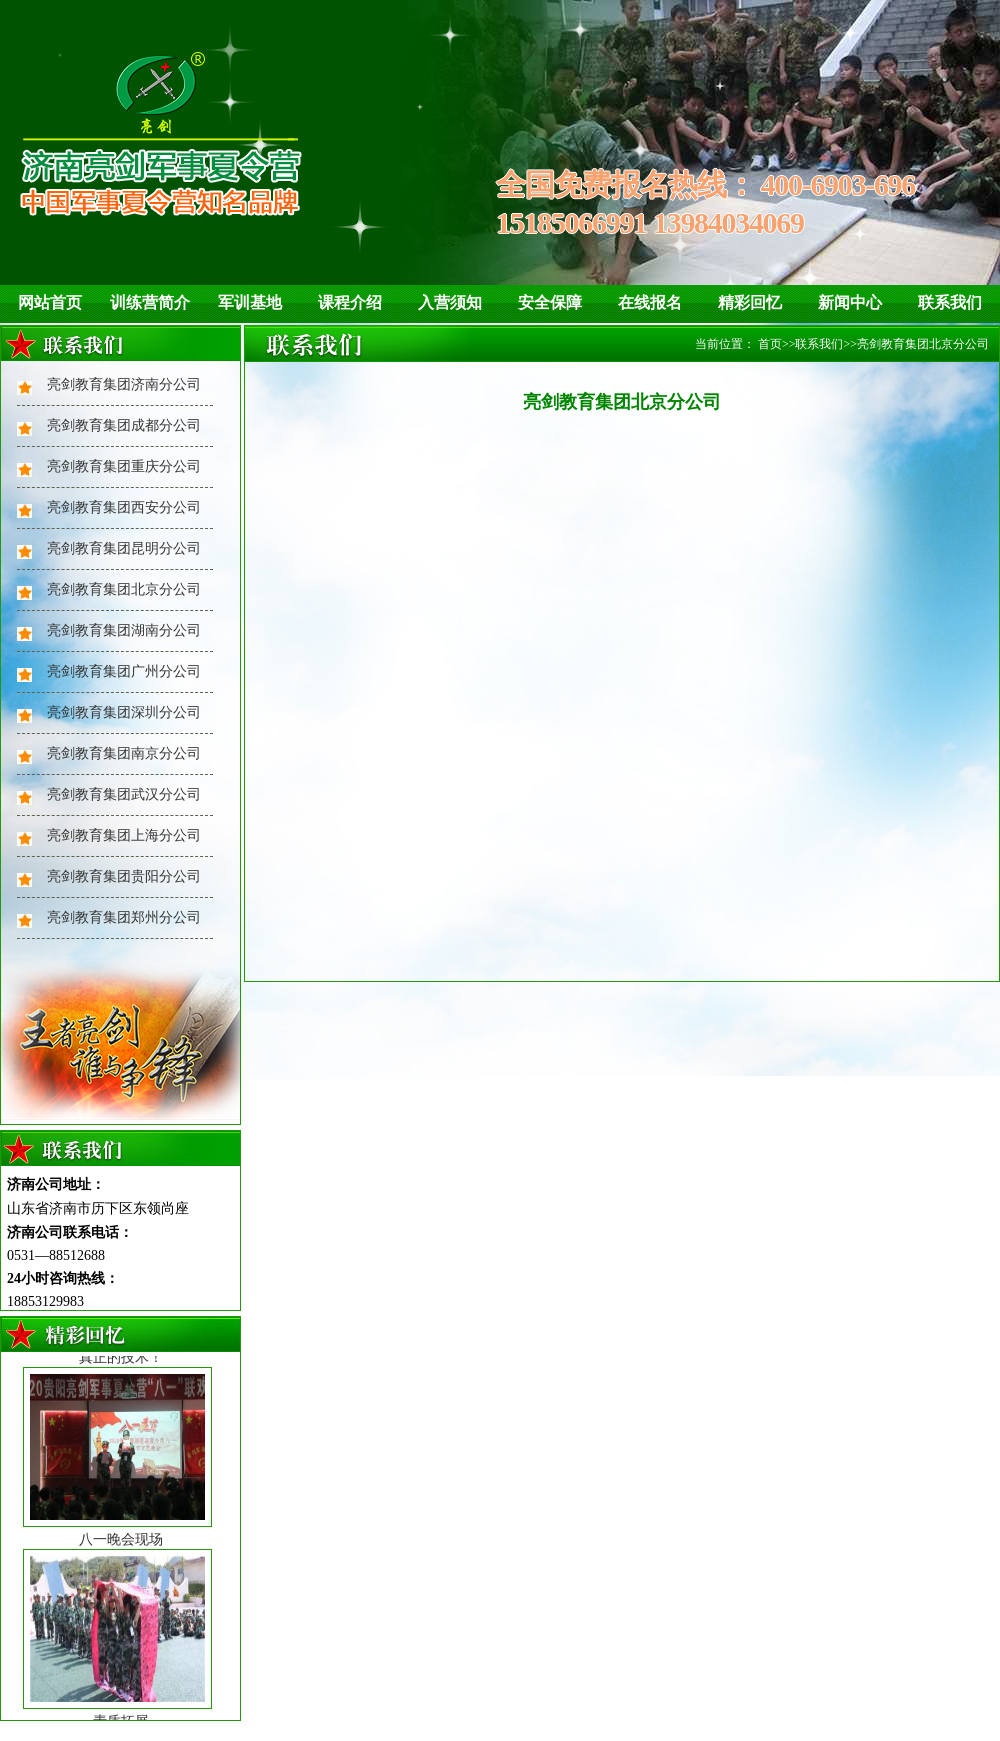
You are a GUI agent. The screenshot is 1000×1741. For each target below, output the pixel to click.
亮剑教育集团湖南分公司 (124, 630)
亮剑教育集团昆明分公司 (124, 548)
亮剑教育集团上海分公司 (124, 835)
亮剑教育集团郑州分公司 (124, 917)
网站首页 (50, 302)
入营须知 (450, 302)
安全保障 (550, 302)
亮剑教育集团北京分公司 (124, 589)
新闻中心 (850, 302)
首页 (770, 344)
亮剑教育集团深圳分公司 (124, 712)
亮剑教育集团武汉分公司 (124, 794)
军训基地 (250, 302)
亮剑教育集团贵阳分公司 (124, 876)
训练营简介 (150, 302)
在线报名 (650, 302)
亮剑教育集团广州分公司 (124, 671)
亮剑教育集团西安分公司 (124, 507)
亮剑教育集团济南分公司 (124, 384)
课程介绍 (350, 302)
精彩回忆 (750, 302)
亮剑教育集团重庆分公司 (124, 466)
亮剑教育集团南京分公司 (124, 753)
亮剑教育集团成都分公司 (124, 425)
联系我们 (950, 302)
